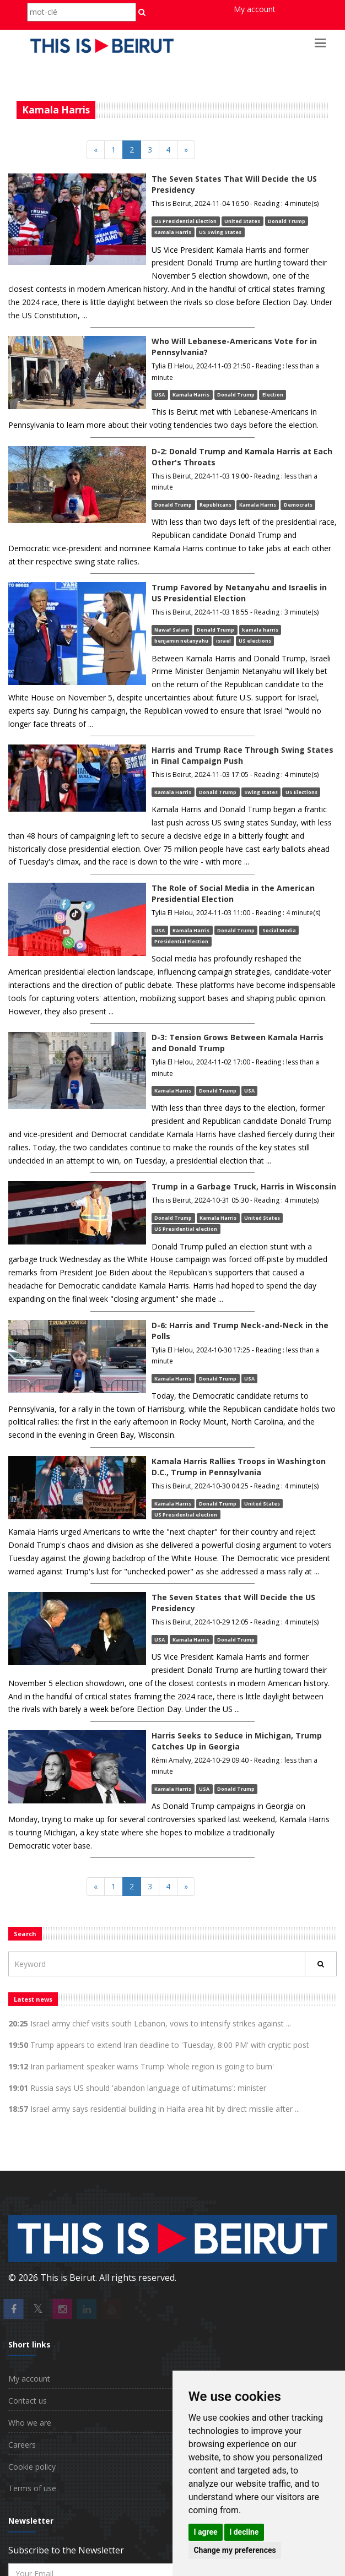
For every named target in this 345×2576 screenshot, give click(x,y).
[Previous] (96, 149)
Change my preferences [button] (234, 2550)
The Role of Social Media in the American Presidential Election (233, 893)
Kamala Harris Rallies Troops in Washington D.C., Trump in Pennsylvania (239, 1466)
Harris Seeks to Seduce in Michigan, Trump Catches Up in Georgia (237, 1741)
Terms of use (32, 2488)
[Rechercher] (321, 1964)
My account (255, 9)
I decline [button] (243, 2532)
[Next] (186, 149)
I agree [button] (205, 2532)
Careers (22, 2444)
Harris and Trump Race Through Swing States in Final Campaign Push (242, 755)
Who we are (29, 2422)
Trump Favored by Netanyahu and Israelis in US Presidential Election (239, 593)
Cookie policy (32, 2466)
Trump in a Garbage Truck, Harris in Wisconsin (244, 1186)
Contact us (27, 2400)
